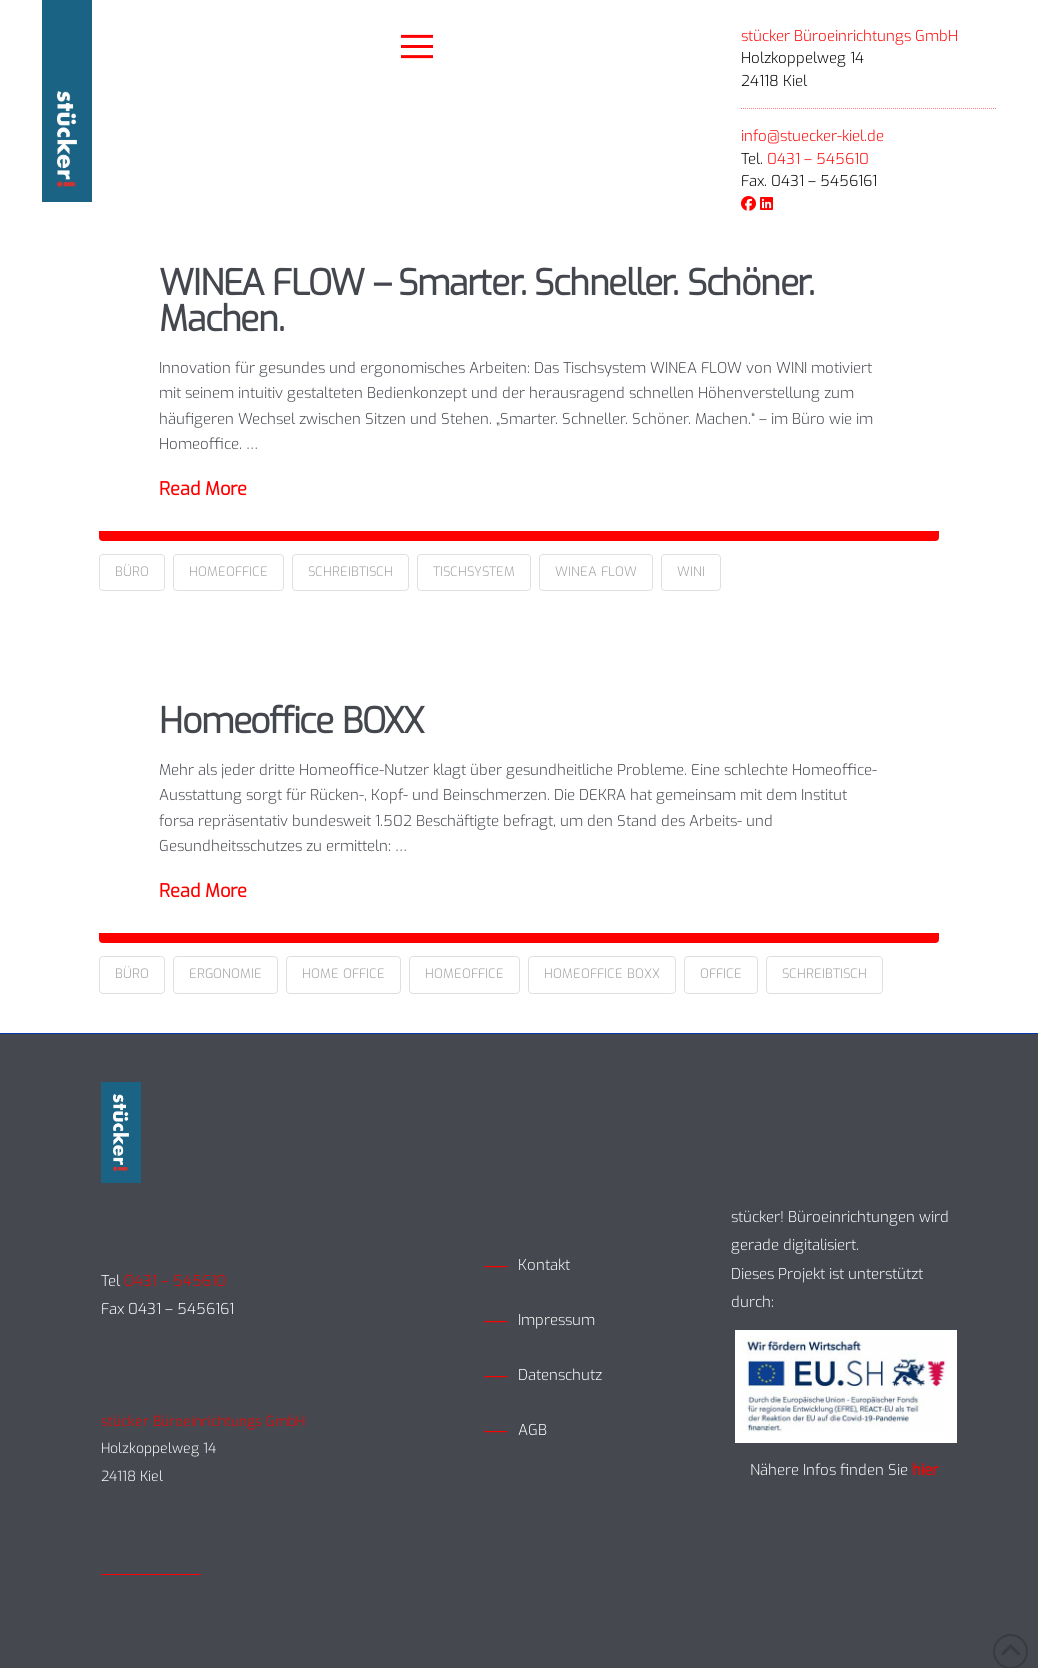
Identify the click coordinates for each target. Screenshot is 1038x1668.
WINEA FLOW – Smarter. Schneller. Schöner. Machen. (486, 301)
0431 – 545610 (818, 159)
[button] (417, 47)
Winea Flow (596, 571)
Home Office (343, 973)
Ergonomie (225, 973)
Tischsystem (474, 571)
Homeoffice (228, 571)
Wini (691, 571)
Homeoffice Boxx (602, 973)
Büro (132, 571)
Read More (203, 489)
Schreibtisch (350, 571)
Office (721, 973)
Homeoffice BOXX (291, 721)
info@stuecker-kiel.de (812, 136)
